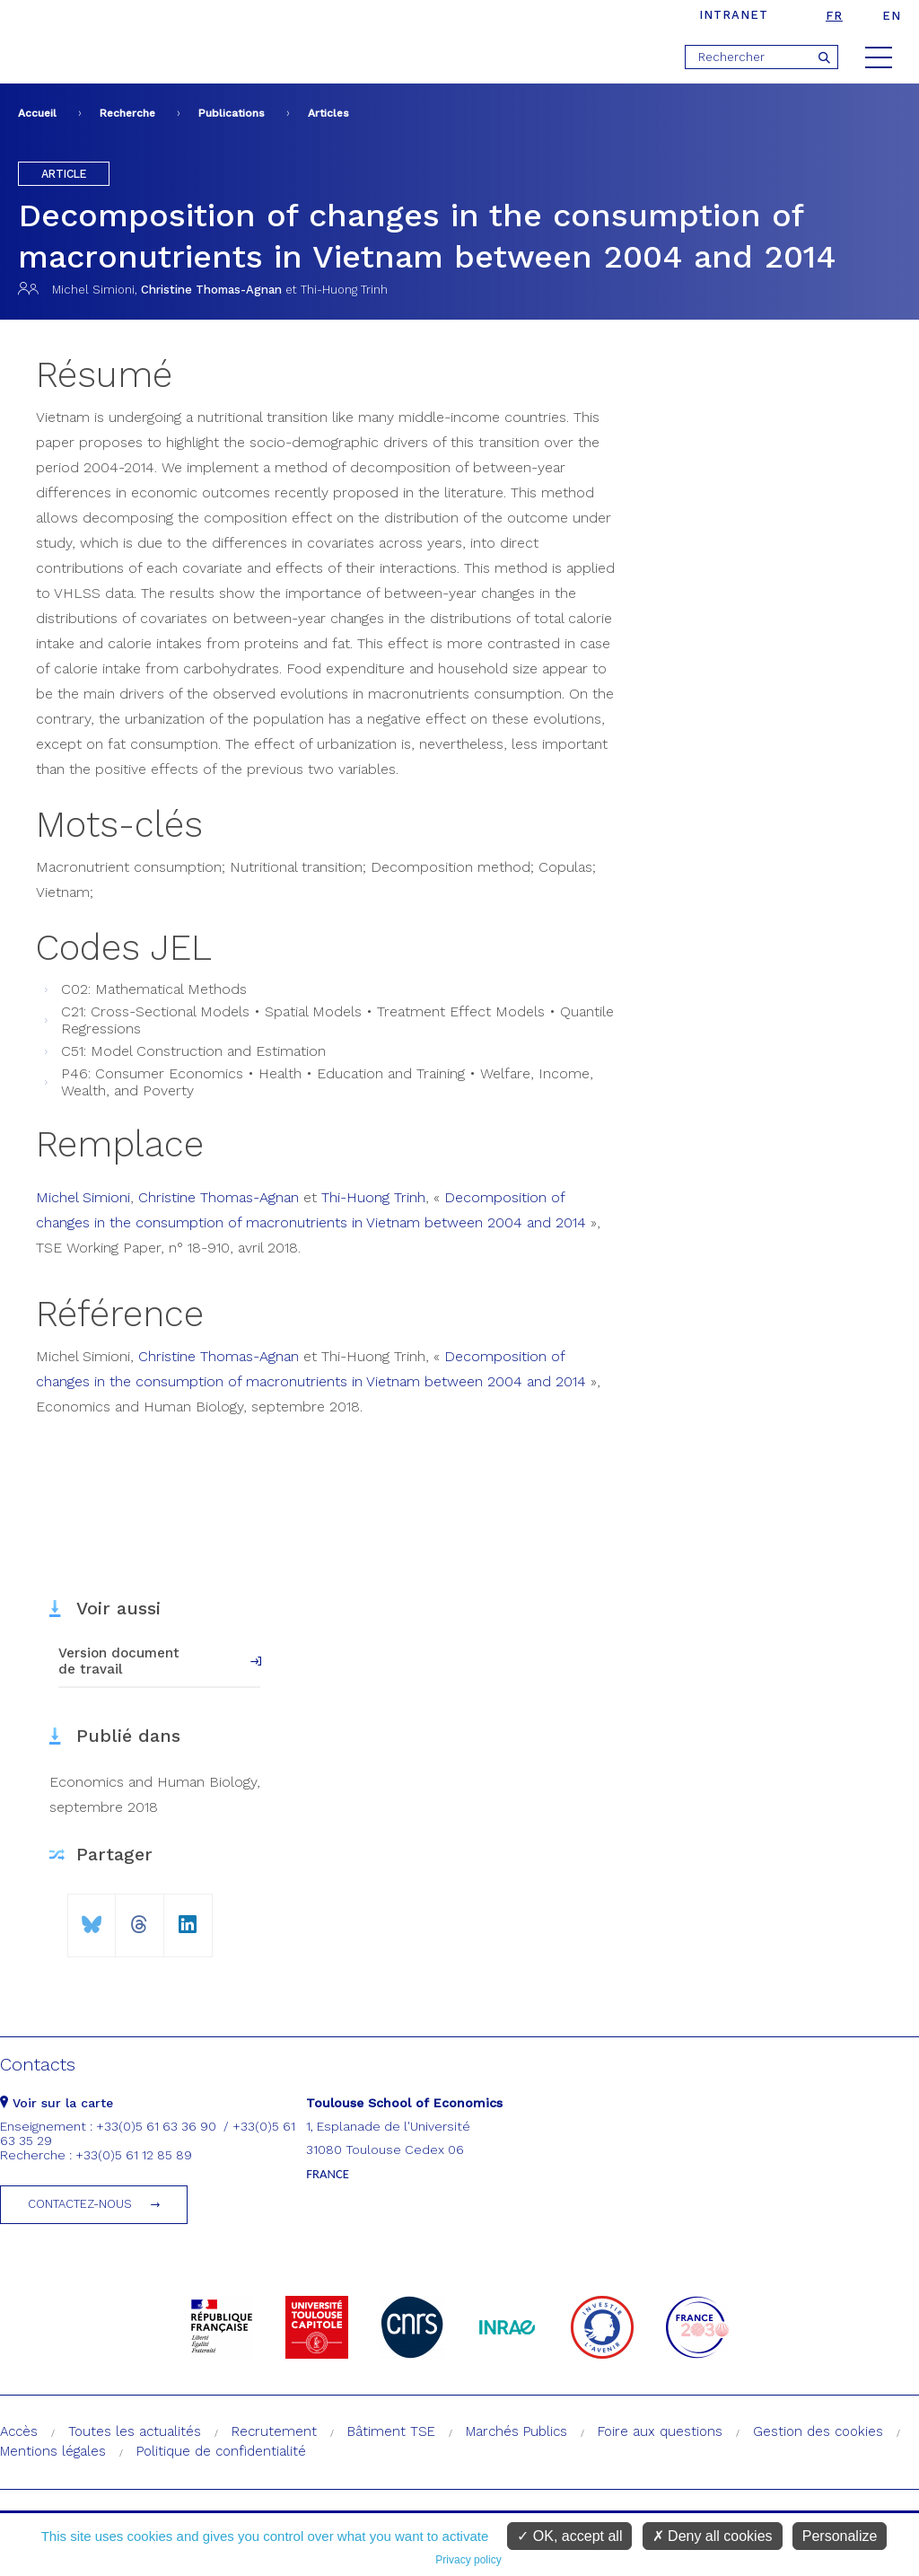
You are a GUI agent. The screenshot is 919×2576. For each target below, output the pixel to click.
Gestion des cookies (818, 2431)
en (891, 15)
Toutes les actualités (134, 2431)
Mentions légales (53, 2451)
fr (834, 15)
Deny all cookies (712, 2536)
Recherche (127, 113)
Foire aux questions (660, 2431)
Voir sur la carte (56, 2103)
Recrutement (274, 2431)
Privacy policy (468, 2560)
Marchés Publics (516, 2431)
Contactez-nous (80, 2204)
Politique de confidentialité (221, 2451)
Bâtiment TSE (391, 2431)
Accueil (37, 113)
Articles (328, 113)
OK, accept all (569, 2536)
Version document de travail (118, 1661)
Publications (231, 113)
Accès (19, 2431)
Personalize (840, 2536)
